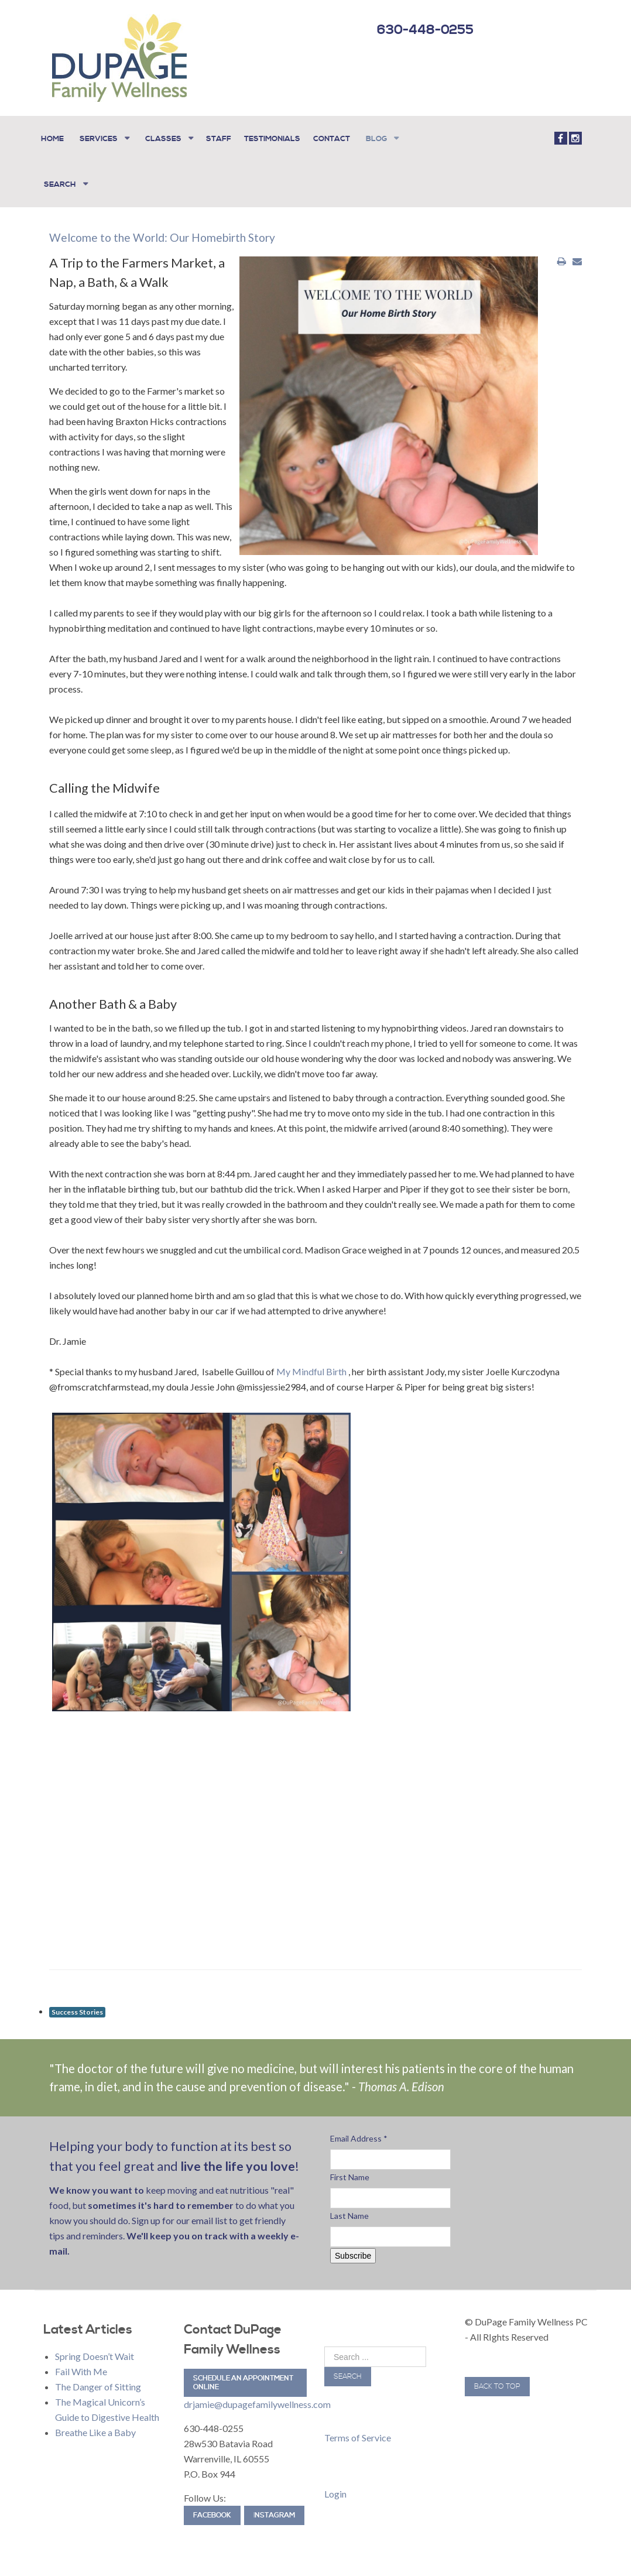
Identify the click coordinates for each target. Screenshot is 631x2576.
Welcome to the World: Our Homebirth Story (175, 226)
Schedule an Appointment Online (243, 2372)
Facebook (212, 2504)
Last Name (349, 2205)
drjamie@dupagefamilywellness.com (257, 2393)
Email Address (358, 2128)
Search (348, 2366)
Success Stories (77, 2001)
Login (335, 2483)
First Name (349, 2166)
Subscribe (353, 2245)
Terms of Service (357, 2427)
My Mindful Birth (312, 1360)
